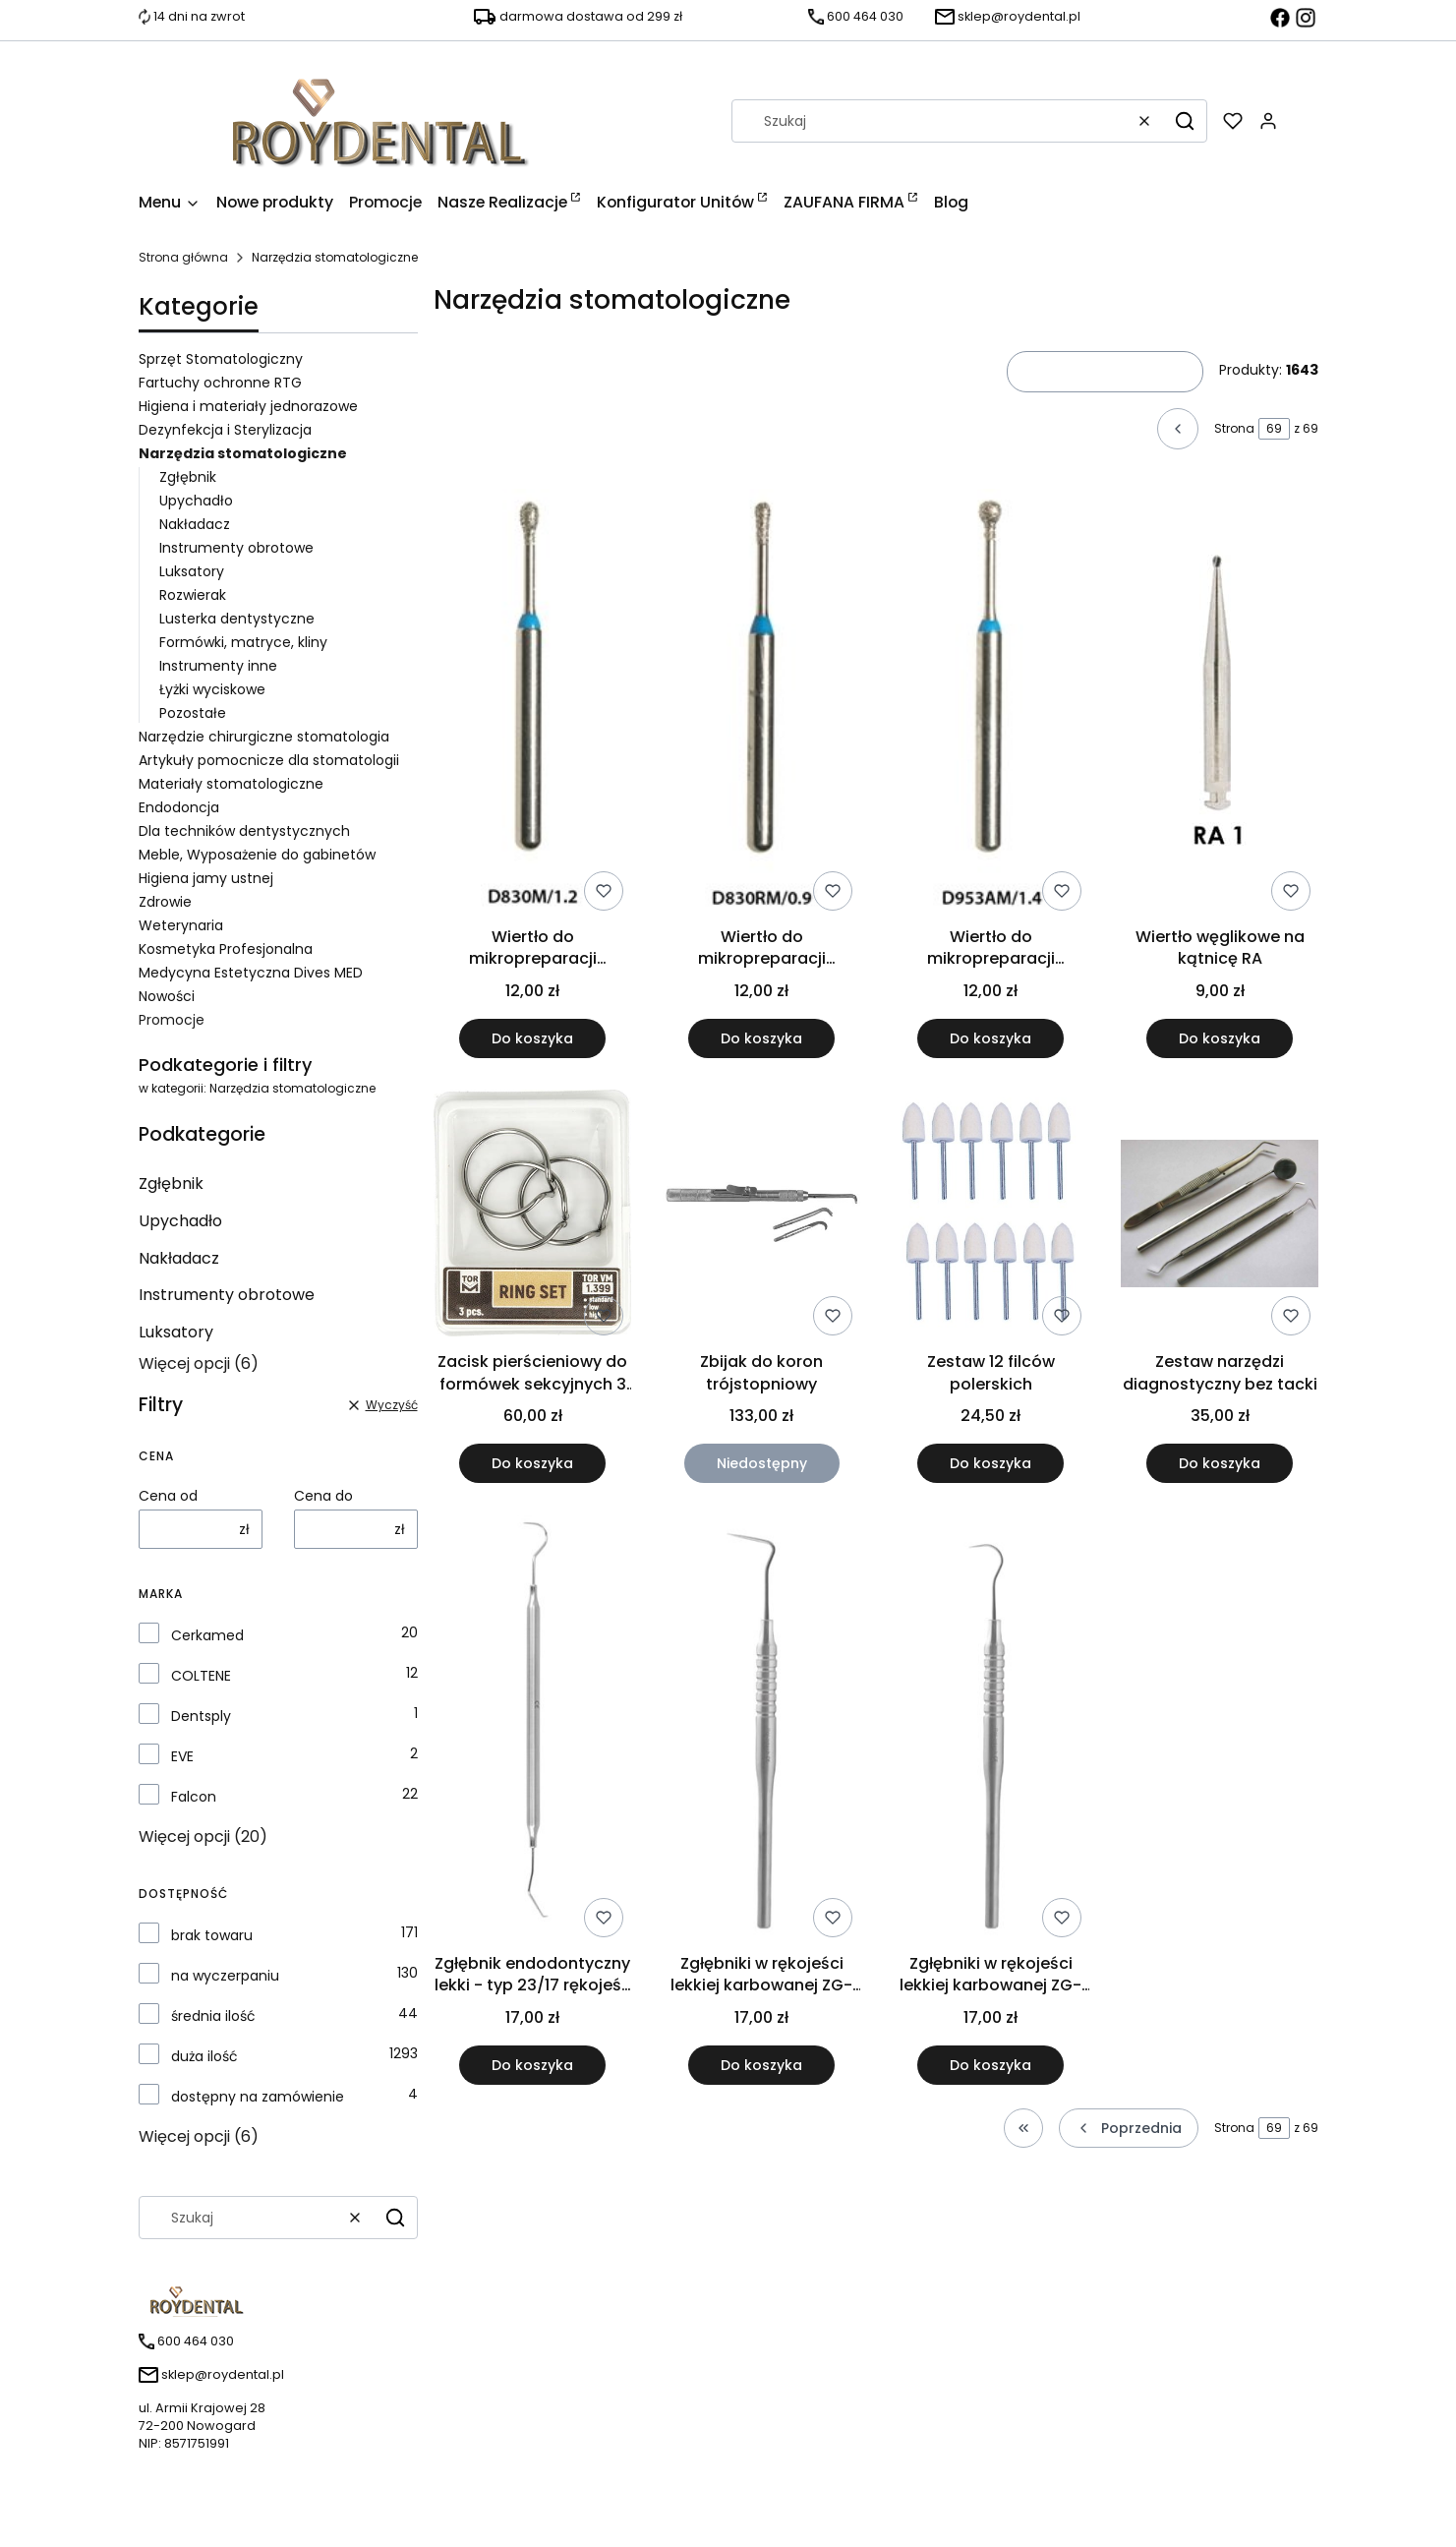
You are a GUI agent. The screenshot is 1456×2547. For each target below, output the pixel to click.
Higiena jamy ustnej (206, 878)
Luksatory (191, 571)
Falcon (193, 1797)
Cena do (323, 1496)
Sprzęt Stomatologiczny (221, 359)
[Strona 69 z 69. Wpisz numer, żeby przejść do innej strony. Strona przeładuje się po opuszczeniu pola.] (1274, 429)
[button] (1184, 121)
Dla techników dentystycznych (244, 831)
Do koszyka (532, 1038)
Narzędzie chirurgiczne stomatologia (264, 736)
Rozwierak (192, 595)
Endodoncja (179, 807)
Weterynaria (181, 925)
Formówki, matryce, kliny (243, 642)
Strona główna (183, 257)
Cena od (168, 1496)
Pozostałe (192, 713)
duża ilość (204, 2056)
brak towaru (212, 1935)
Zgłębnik (187, 477)
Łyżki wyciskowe (212, 689)
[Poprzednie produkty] (1128, 2128)
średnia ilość (213, 2016)
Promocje (171, 1020)
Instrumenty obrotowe (236, 548)
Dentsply (201, 1716)
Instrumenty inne (218, 666)
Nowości (167, 996)
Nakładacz (194, 524)
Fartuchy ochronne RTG (220, 382)
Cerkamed (207, 1635)
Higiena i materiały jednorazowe (248, 406)
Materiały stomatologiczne (231, 784)
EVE (182, 1756)
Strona (1234, 428)
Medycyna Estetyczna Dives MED (251, 972)
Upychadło (196, 500)
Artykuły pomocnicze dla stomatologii (269, 760)
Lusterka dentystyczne (237, 618)
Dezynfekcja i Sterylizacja (225, 430)
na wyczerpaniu (225, 1975)
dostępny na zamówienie (257, 2096)
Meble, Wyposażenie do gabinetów (257, 854)
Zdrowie (165, 902)
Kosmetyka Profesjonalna (226, 949)
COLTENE (201, 1676)
